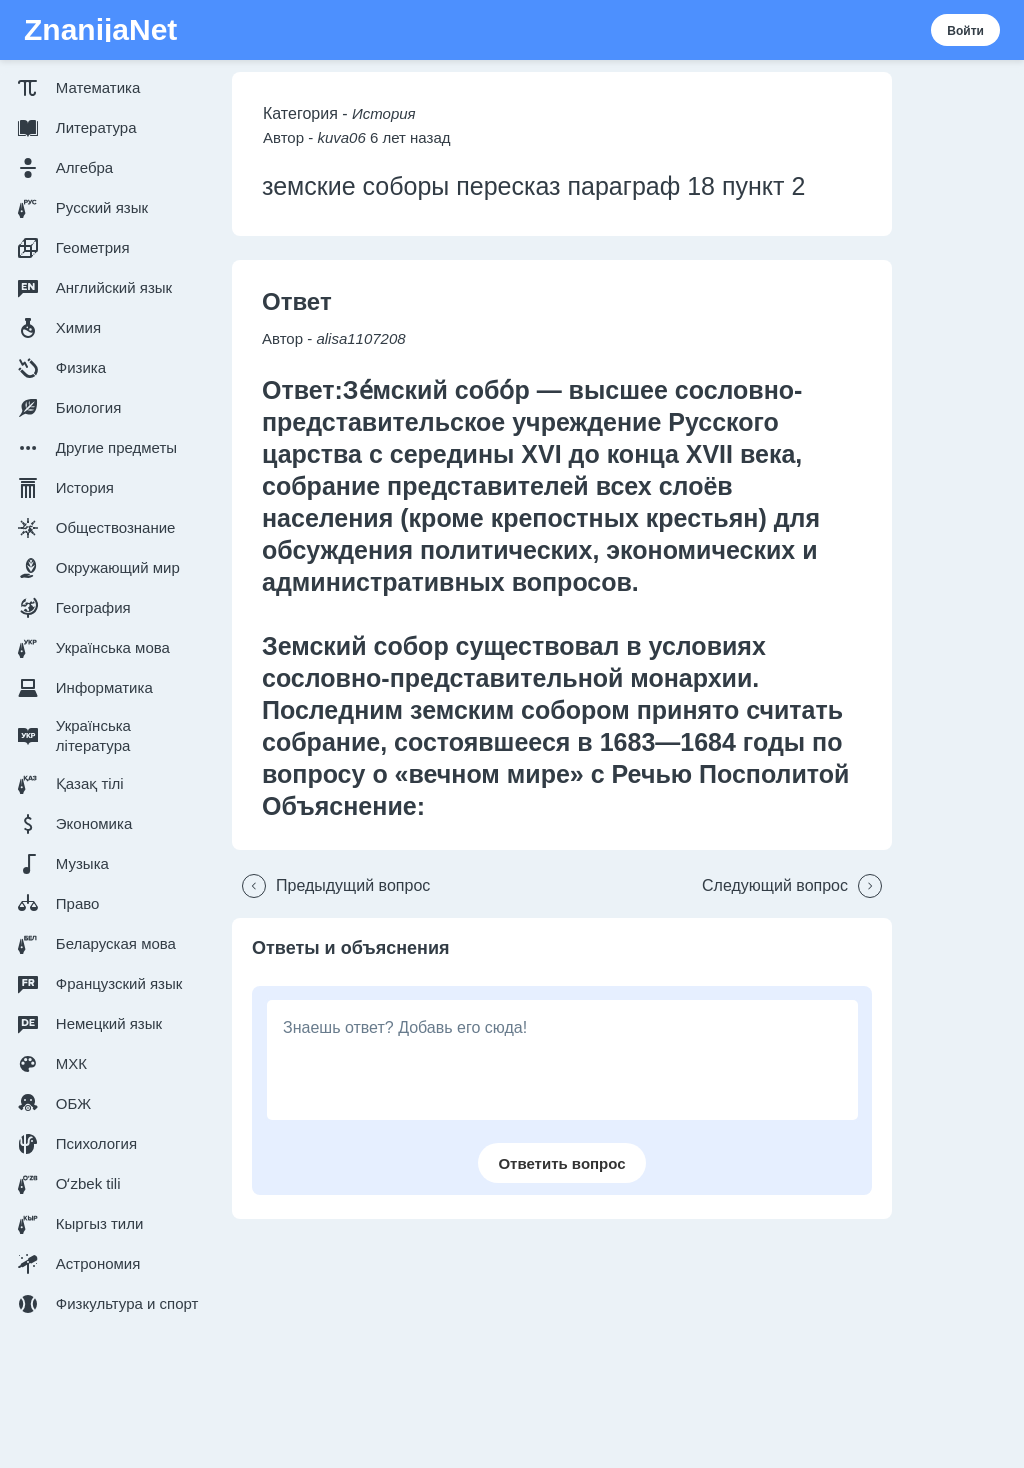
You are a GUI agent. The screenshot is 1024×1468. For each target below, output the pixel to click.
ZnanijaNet (100, 30)
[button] (112, 88)
